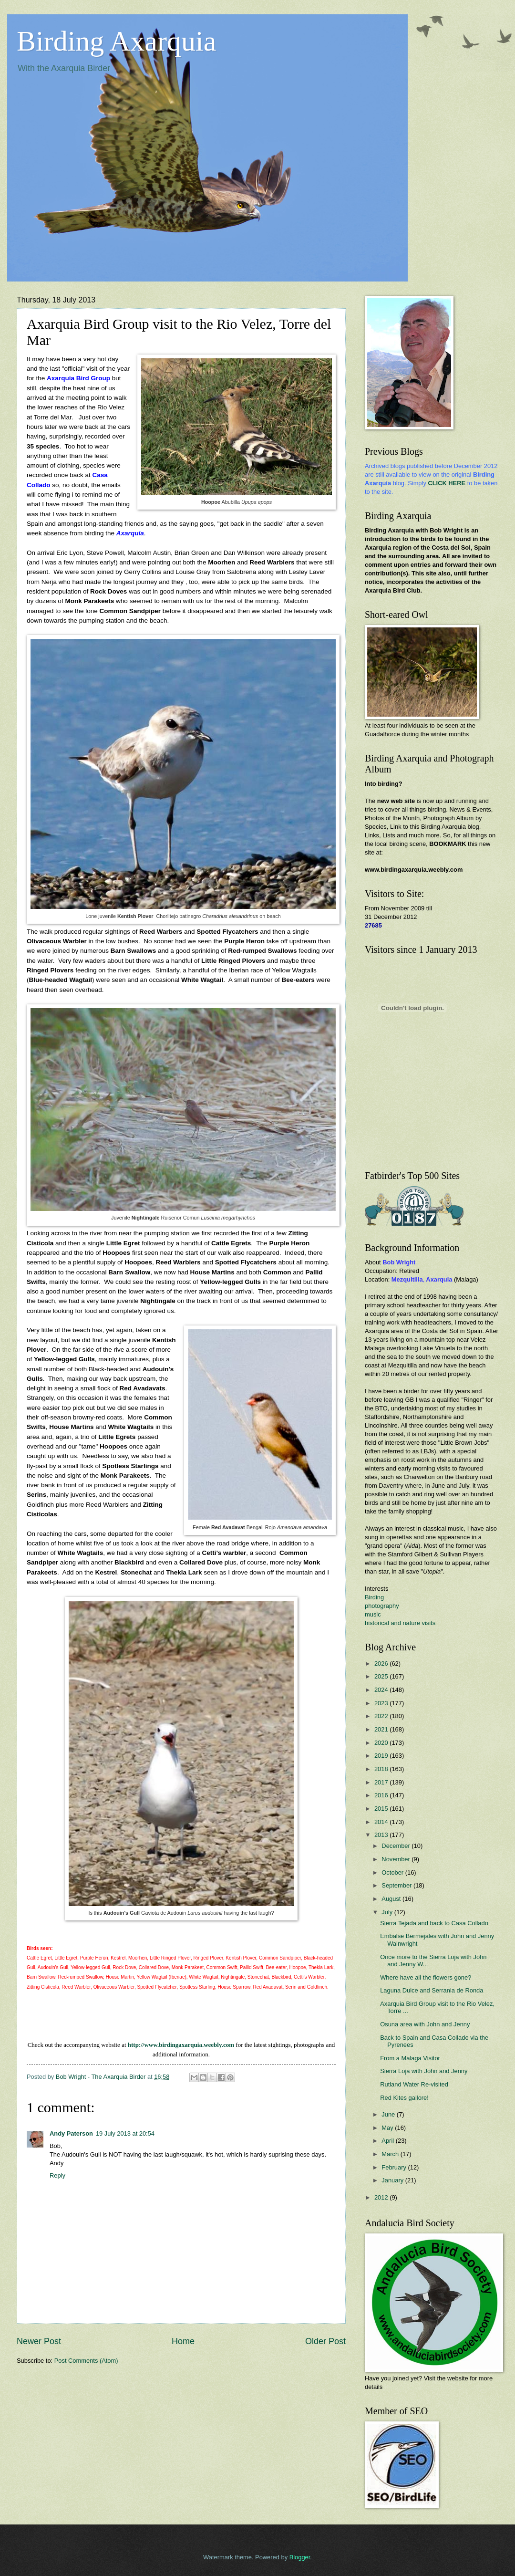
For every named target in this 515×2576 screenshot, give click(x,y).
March (390, 2154)
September (397, 1885)
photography (382, 1605)
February (394, 2167)
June (389, 2114)
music (373, 1614)
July (387, 1912)
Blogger (299, 2557)
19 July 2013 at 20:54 (125, 2133)
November (396, 1859)
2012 (382, 2197)
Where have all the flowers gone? (425, 1977)
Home (183, 2341)
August (391, 1898)
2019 (382, 1755)
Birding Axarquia (116, 41)
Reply (57, 2175)
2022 (382, 1716)
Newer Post (39, 2341)
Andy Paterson (71, 2133)
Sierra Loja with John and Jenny (423, 2071)
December (396, 1845)
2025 (382, 1676)
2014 (382, 1821)
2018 (382, 1769)
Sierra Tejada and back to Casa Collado (434, 1923)
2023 (382, 1703)
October (393, 1872)
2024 (382, 1689)
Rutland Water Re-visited (414, 2084)
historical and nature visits (400, 1623)
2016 (382, 1795)
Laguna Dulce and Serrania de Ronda (431, 1990)
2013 (382, 1834)
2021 (382, 1729)
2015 (382, 1808)
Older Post (325, 2341)
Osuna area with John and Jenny (425, 2024)
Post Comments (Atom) (86, 2360)
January (393, 2180)
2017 (382, 1782)
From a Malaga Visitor (410, 2058)
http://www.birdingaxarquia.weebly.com (181, 2044)
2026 (382, 1663)
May (388, 2127)
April (388, 2140)
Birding (374, 1597)
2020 (382, 1742)
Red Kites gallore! (404, 2097)
